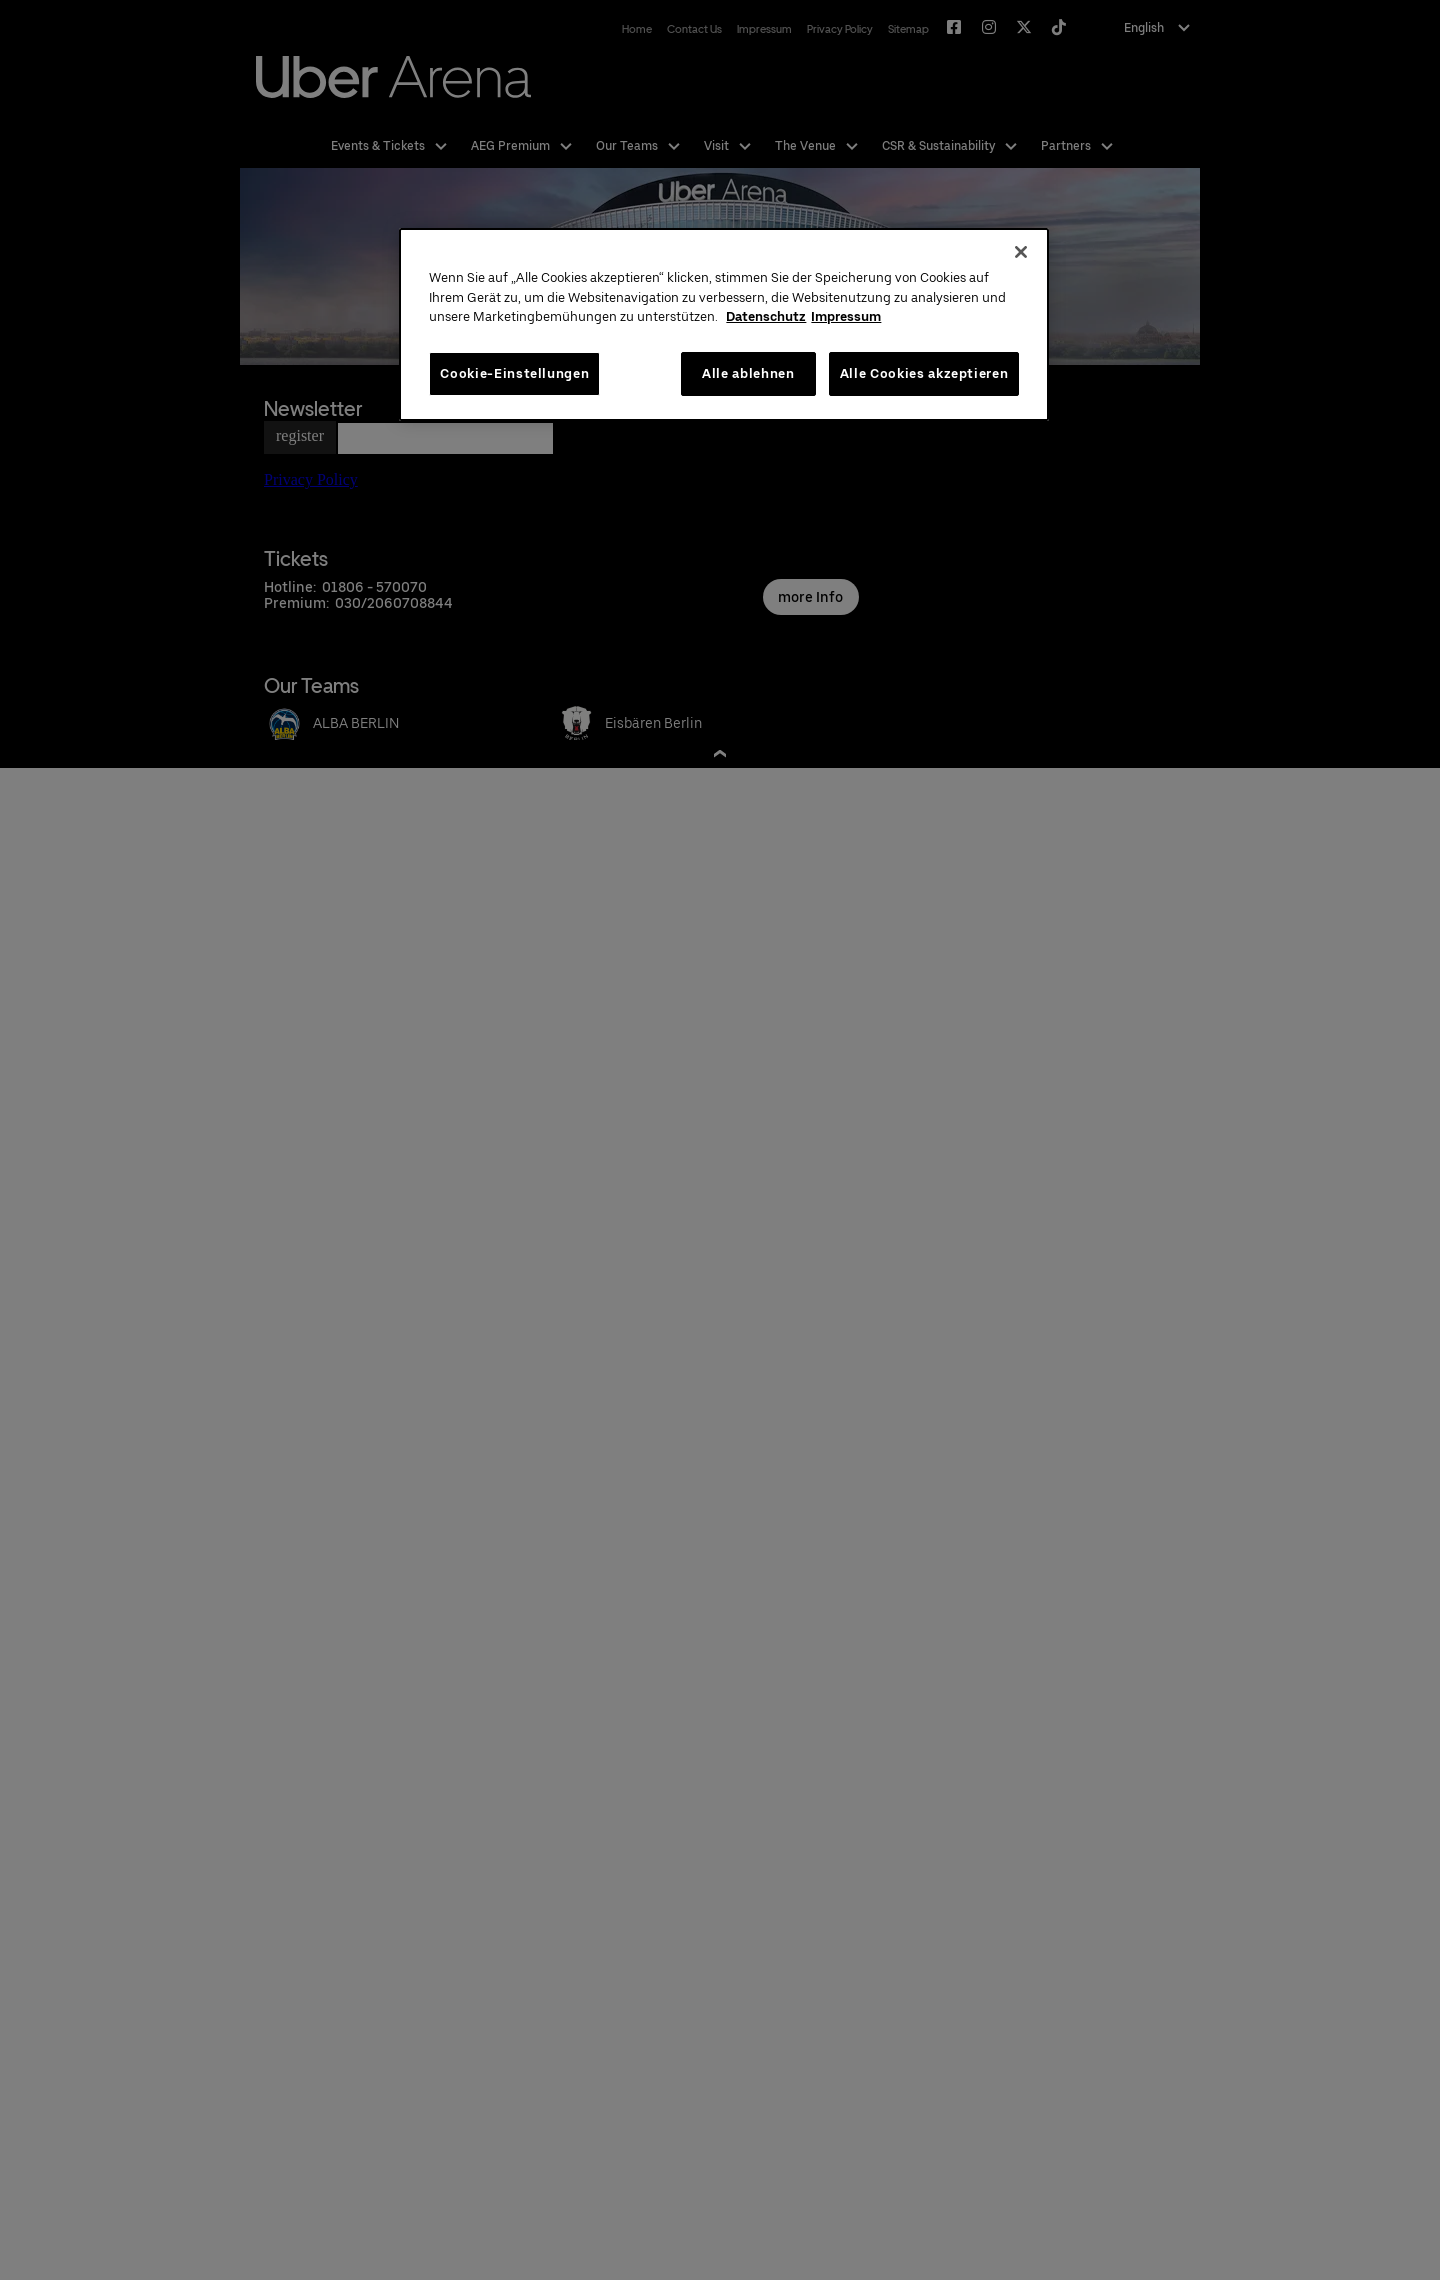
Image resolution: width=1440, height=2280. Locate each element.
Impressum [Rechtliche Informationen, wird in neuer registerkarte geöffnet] (846, 316)
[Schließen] (1021, 252)
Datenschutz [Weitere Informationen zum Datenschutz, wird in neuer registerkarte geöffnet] (766, 316)
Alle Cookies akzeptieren (924, 373)
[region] (724, 324)
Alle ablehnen (748, 373)
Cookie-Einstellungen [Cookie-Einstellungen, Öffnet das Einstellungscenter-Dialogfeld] (514, 373)
